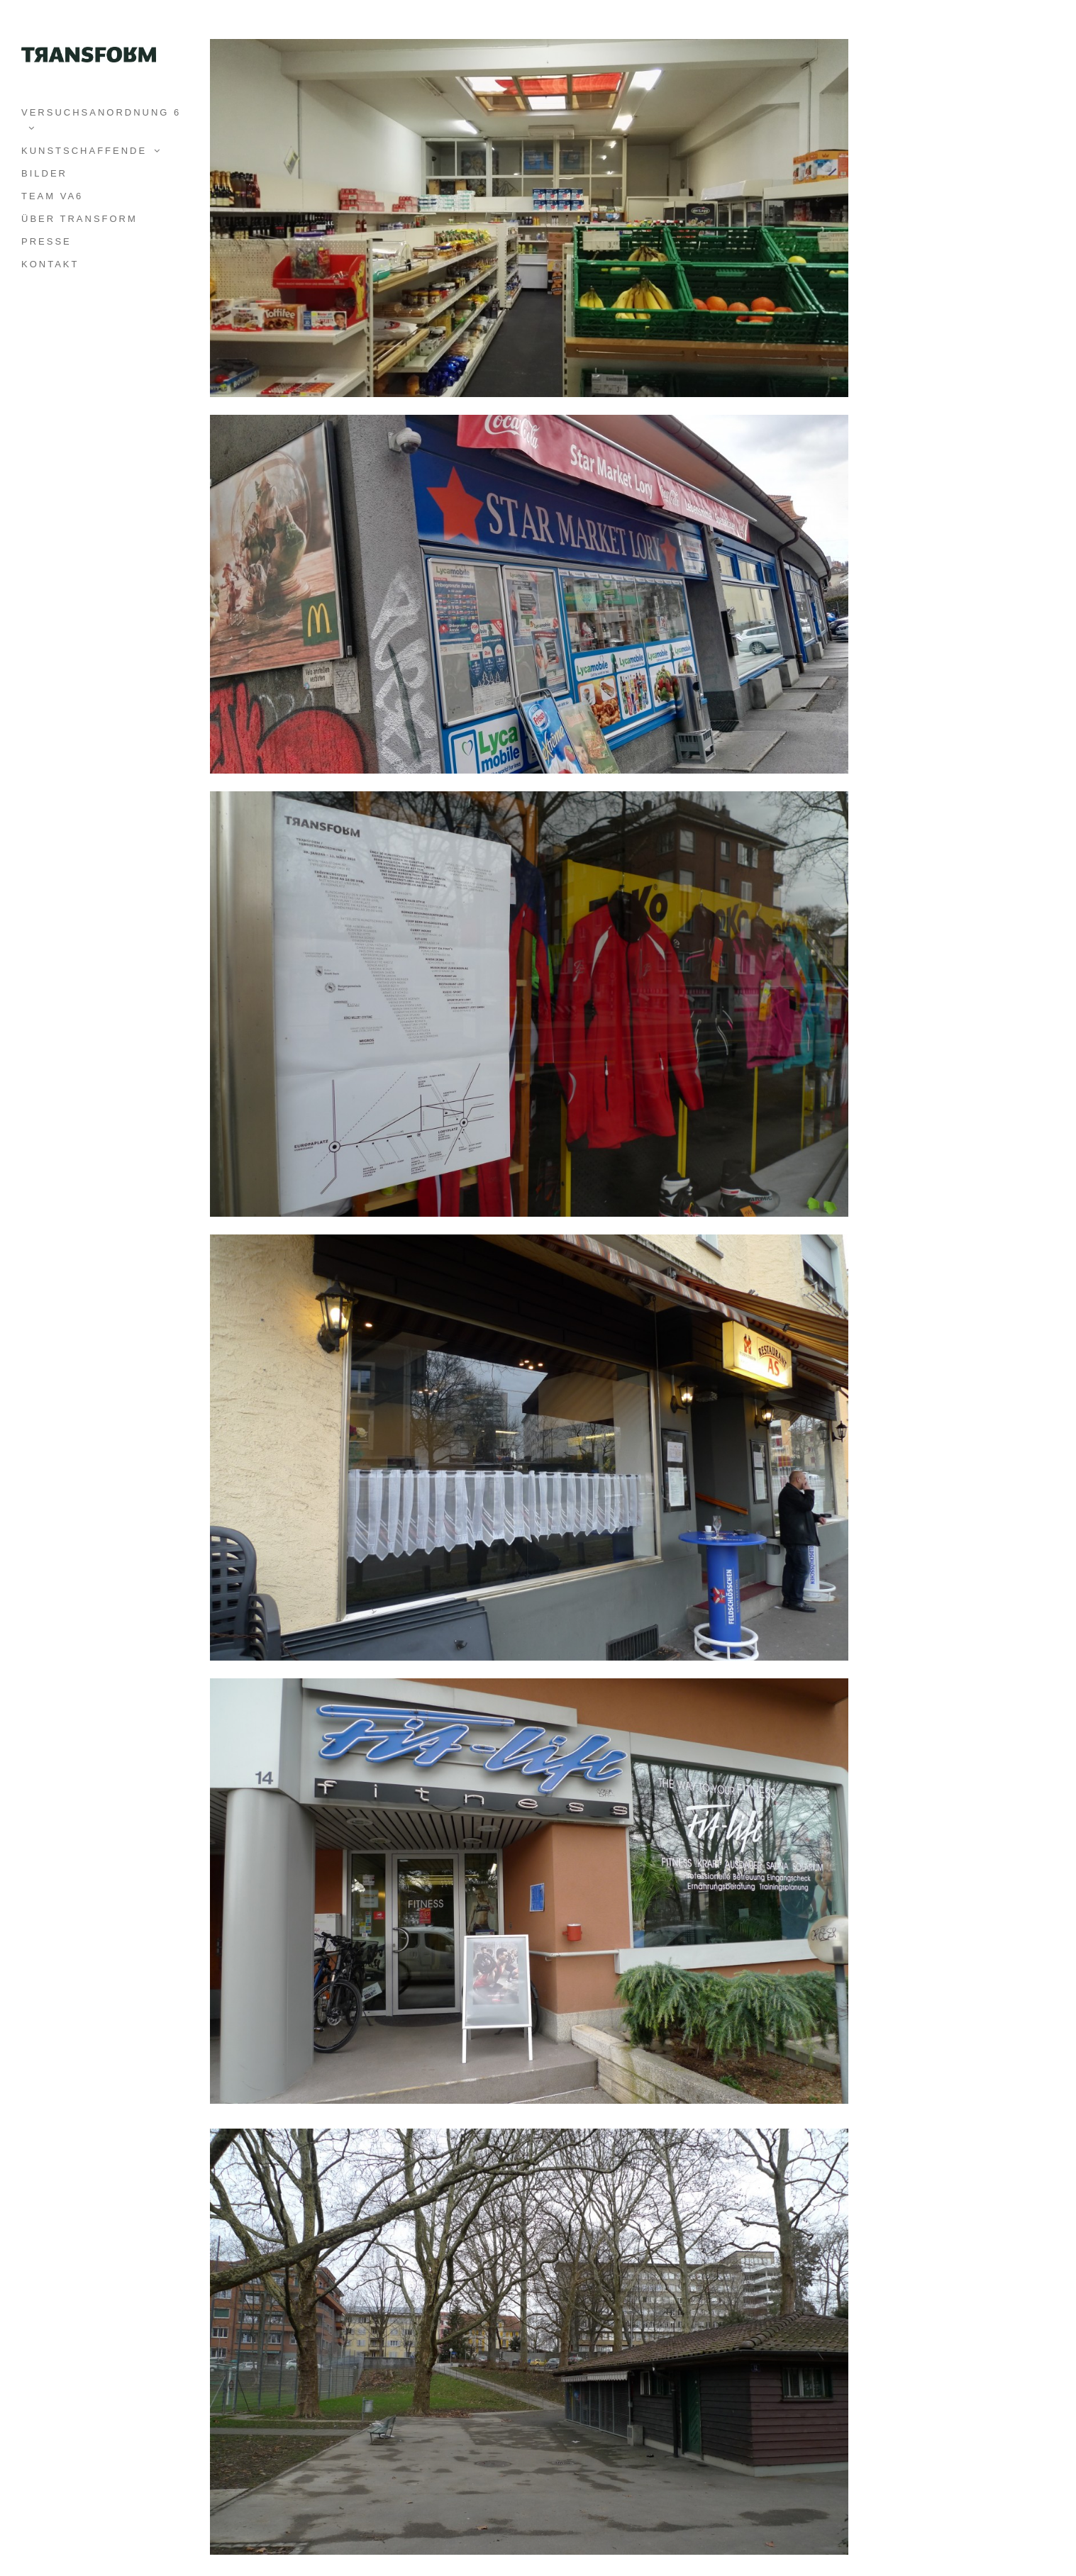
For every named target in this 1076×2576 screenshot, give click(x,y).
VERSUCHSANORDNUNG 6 (101, 112)
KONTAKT (50, 264)
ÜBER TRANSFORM (79, 218)
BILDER (44, 173)
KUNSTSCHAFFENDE (84, 150)
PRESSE (46, 241)
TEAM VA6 (52, 196)
